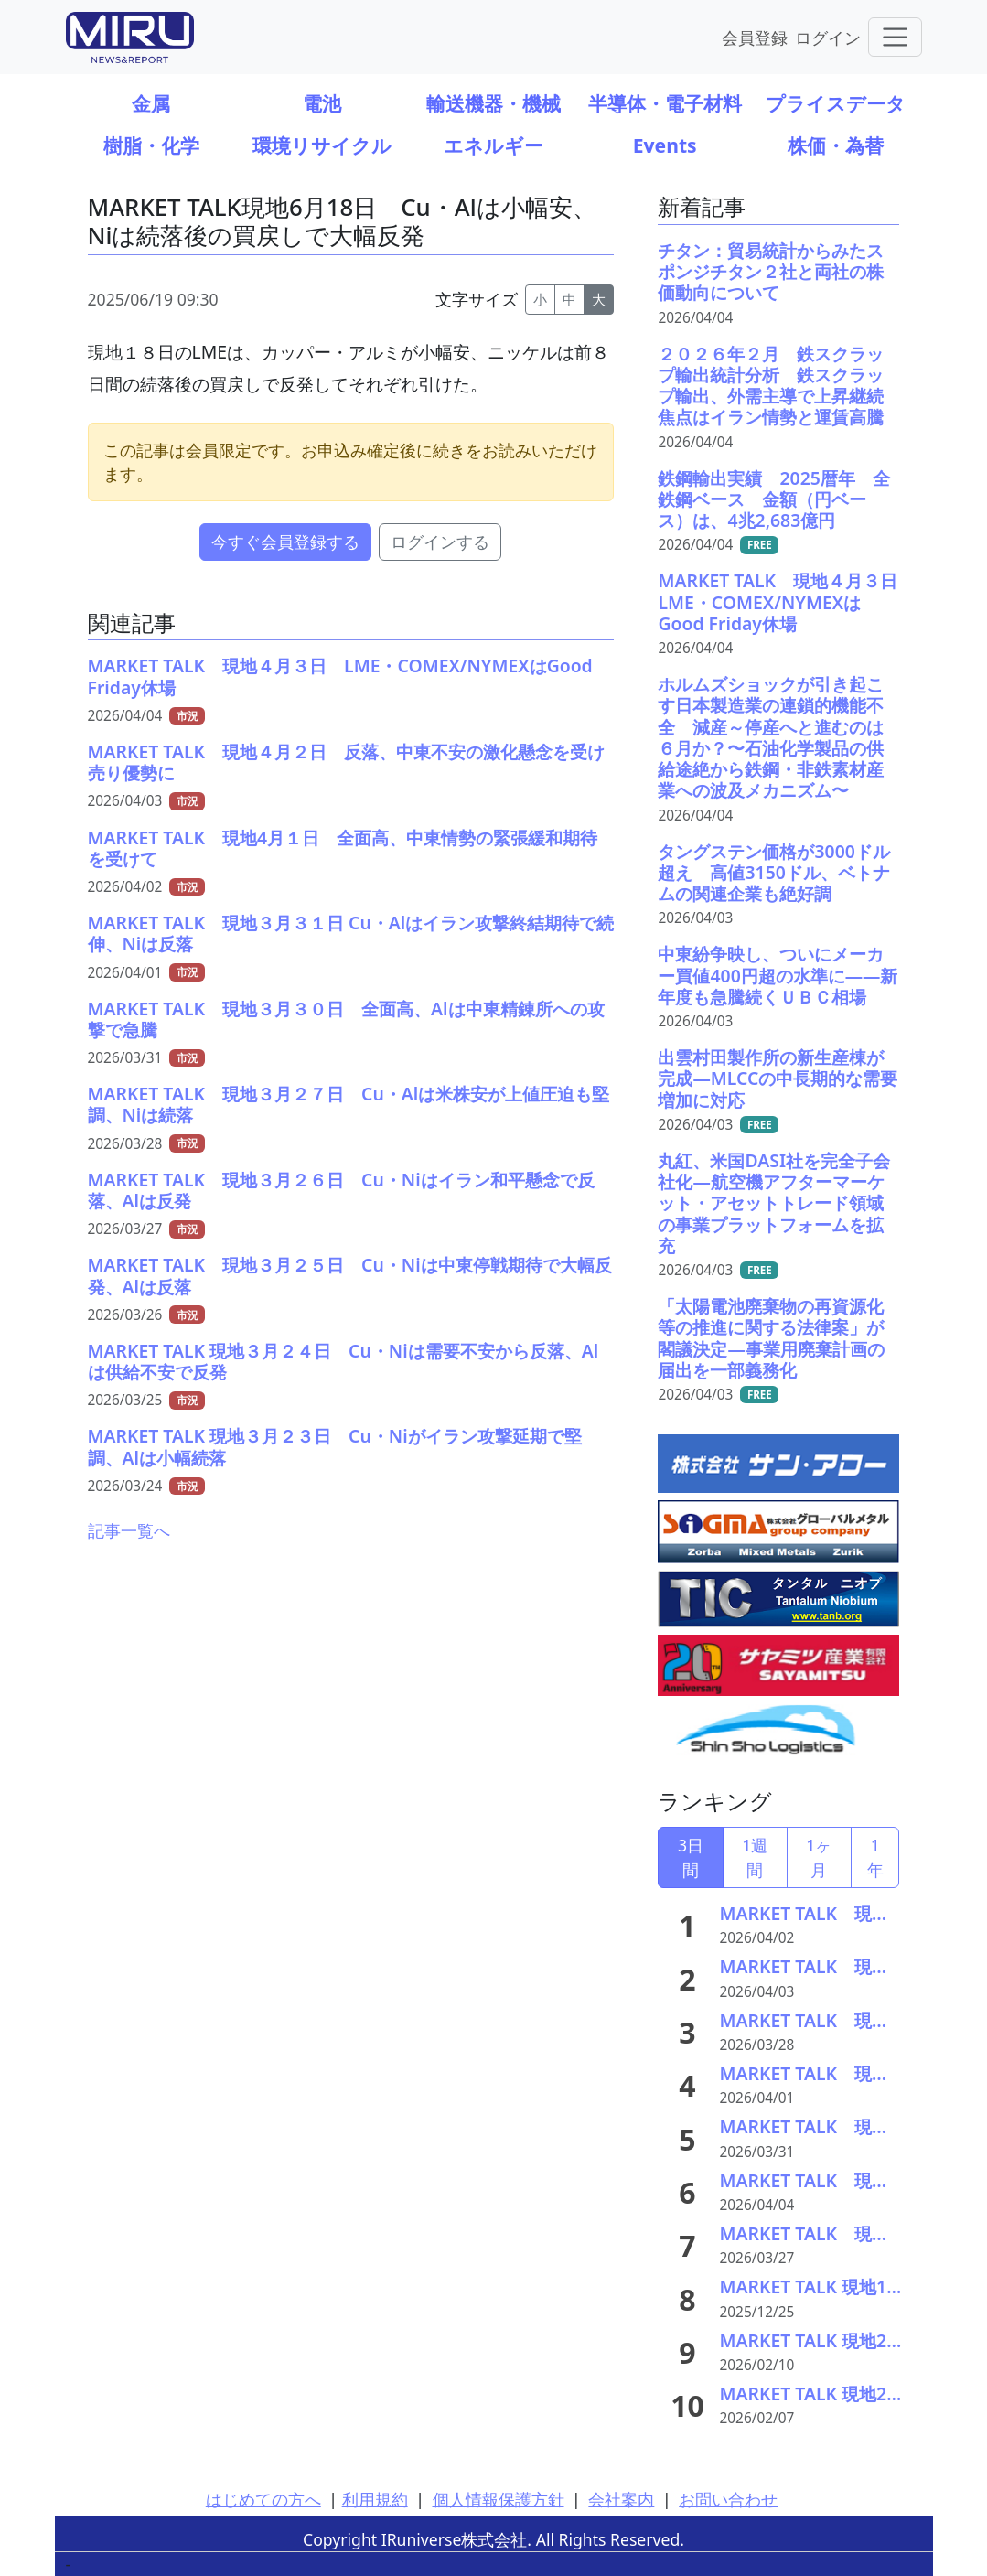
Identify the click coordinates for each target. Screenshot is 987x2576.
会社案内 (621, 2499)
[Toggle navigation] (895, 37)
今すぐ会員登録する (285, 542)
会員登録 (755, 37)
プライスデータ (836, 103)
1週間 (754, 1857)
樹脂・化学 (151, 145)
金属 (151, 103)
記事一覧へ (129, 1530)
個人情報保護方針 (498, 2499)
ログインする (440, 542)
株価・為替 (836, 145)
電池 (322, 103)
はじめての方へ (263, 2499)
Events (665, 145)
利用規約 (375, 2499)
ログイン (828, 37)
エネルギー (493, 145)
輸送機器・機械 (493, 103)
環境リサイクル (322, 145)
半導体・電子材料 (665, 103)
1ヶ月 (818, 1857)
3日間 (690, 1857)
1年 (875, 1857)
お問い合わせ (728, 2499)
